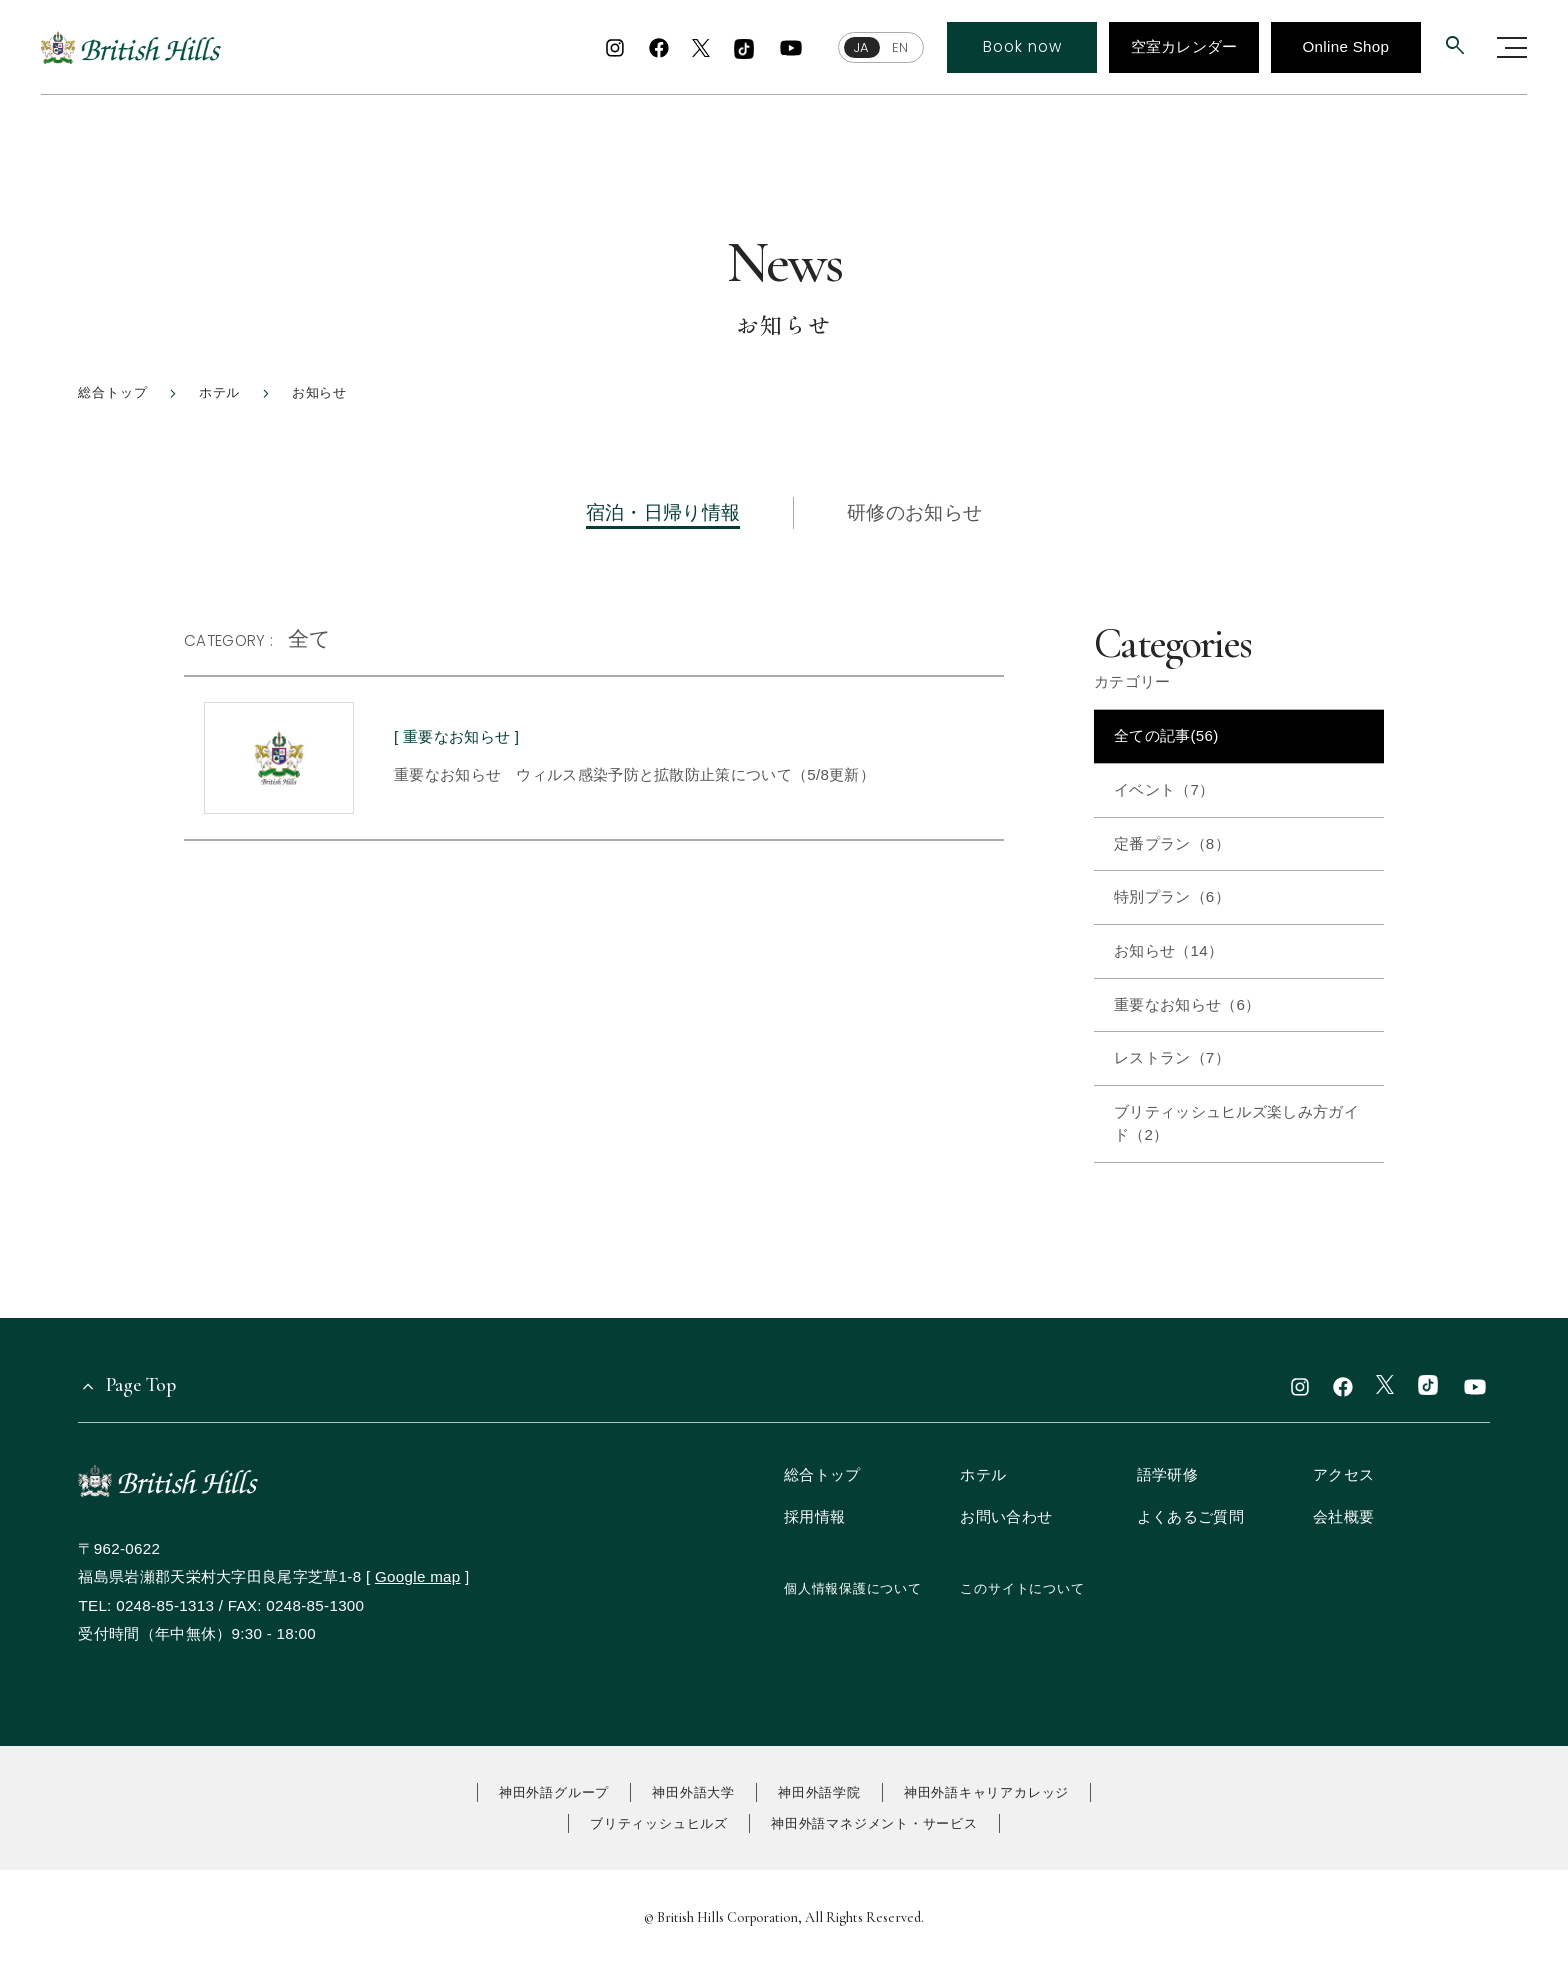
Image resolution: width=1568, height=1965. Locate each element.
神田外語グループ (554, 1792)
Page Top (141, 1384)
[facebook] (658, 47)
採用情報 (814, 1516)
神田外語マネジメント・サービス (874, 1823)
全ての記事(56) (1166, 735)
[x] (701, 49)
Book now (1022, 46)
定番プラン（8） (1172, 843)
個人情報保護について (853, 1588)
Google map (418, 1576)
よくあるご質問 (1190, 1516)
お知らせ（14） (1168, 950)
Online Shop (1345, 46)
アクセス (1343, 1474)
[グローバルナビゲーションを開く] (1512, 47)
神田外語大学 (693, 1792)
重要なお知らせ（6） (1187, 1004)
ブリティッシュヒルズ (659, 1823)
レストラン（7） (1172, 1057)
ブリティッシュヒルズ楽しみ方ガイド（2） (1236, 1123)
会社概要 (1343, 1516)
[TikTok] (743, 49)
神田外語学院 (819, 1792)
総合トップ (822, 1474)
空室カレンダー (1183, 46)
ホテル (983, 1474)
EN (899, 47)
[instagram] (615, 47)
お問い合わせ (1006, 1516)
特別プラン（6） (1172, 896)
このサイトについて (1022, 1588)
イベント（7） (1164, 789)
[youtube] (791, 47)
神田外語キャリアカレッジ (986, 1792)
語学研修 (1167, 1474)
